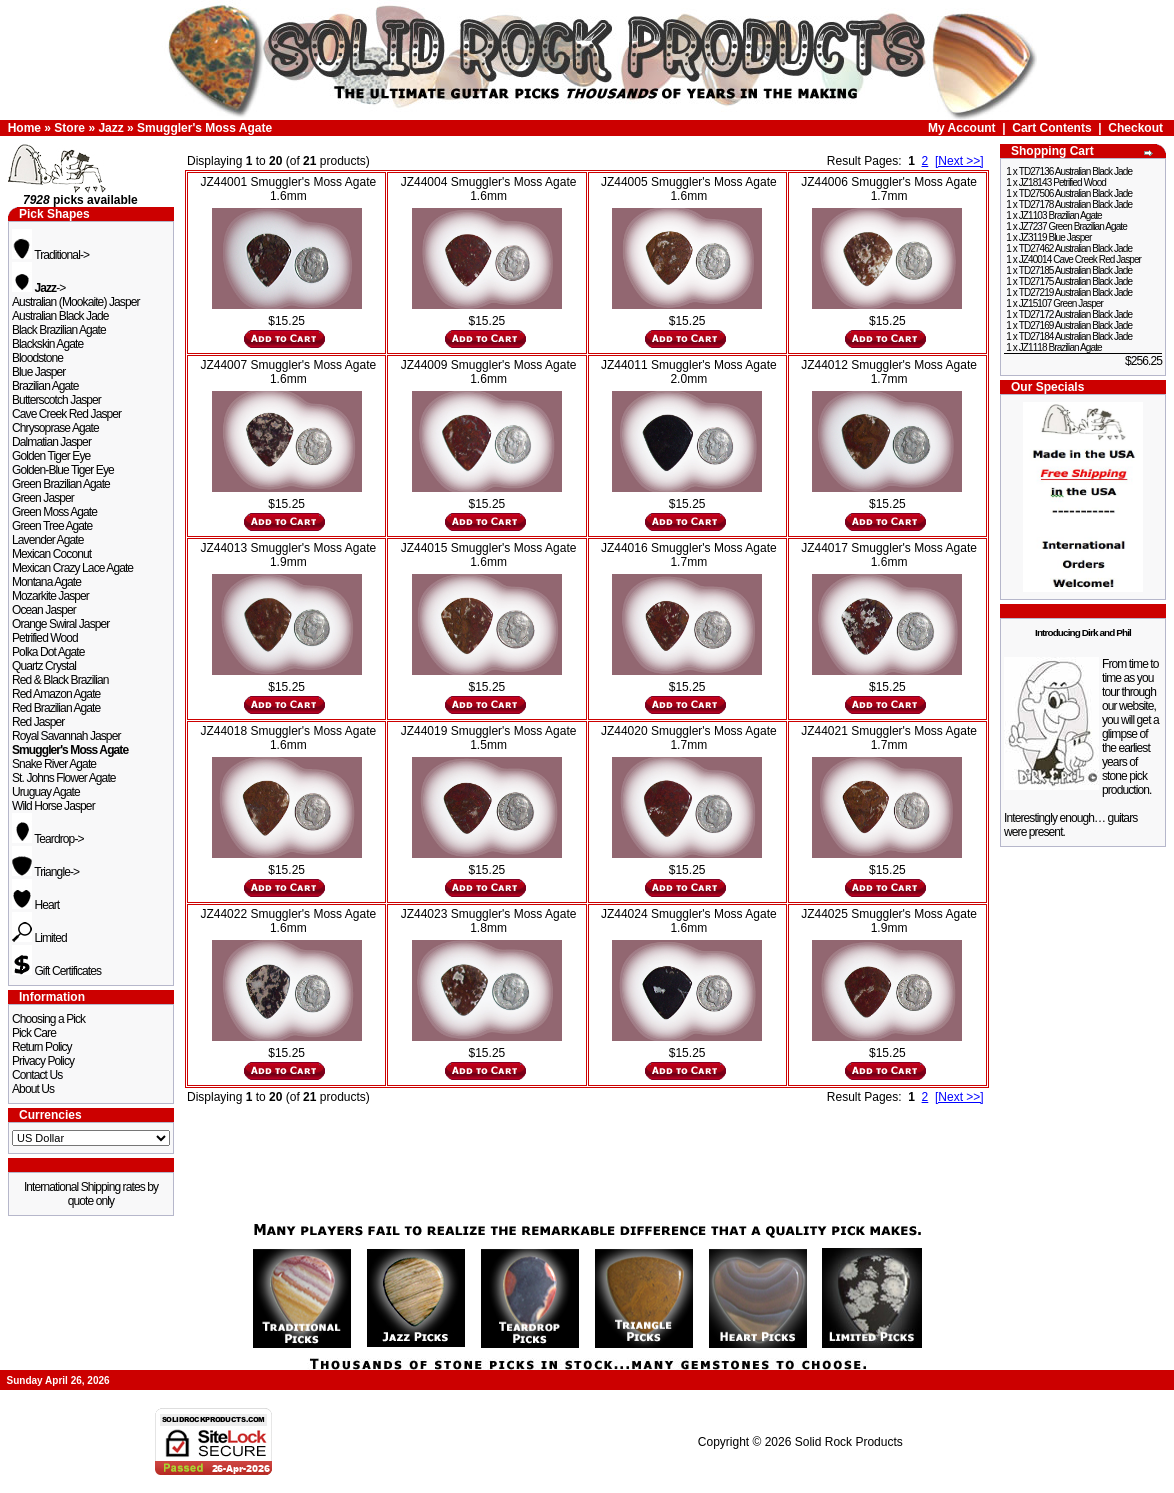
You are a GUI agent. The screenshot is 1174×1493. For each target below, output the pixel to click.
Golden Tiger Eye (51, 456)
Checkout (1135, 128)
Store (69, 128)
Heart (35, 905)
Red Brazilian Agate (56, 708)
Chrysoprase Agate (55, 428)
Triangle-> (45, 872)
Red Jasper (38, 722)
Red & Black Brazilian (60, 680)
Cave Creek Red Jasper (66, 414)
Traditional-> (50, 255)
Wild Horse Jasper (53, 806)
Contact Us (37, 1075)
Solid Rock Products (849, 1442)
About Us (33, 1089)
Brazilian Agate (45, 386)
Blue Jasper (38, 372)
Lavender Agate (47, 540)
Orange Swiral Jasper (60, 624)
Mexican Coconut (51, 554)
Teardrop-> (48, 839)
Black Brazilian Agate (59, 330)
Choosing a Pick (48, 1019)
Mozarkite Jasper (50, 596)
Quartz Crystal (44, 666)
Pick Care (34, 1033)
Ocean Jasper (44, 610)
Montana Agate (46, 582)
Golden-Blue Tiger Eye (63, 470)
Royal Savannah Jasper (66, 736)
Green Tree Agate (52, 526)
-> (38, 288)
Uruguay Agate (46, 792)
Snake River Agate (54, 764)
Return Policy (42, 1047)
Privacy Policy (43, 1061)
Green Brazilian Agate (61, 484)
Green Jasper (43, 498)
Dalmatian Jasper (51, 442)
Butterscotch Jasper (56, 400)
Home (24, 128)
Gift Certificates (56, 971)
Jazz (110, 128)
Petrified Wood (45, 638)
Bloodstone (37, 358)
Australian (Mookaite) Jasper (76, 302)
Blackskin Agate (47, 344)
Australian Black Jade (60, 316)
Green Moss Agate (54, 512)
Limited (39, 938)
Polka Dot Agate (48, 652)
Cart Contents (1051, 128)
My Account (962, 128)
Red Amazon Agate (56, 694)
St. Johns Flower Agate (64, 778)
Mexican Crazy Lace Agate (72, 568)
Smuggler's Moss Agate (204, 128)
